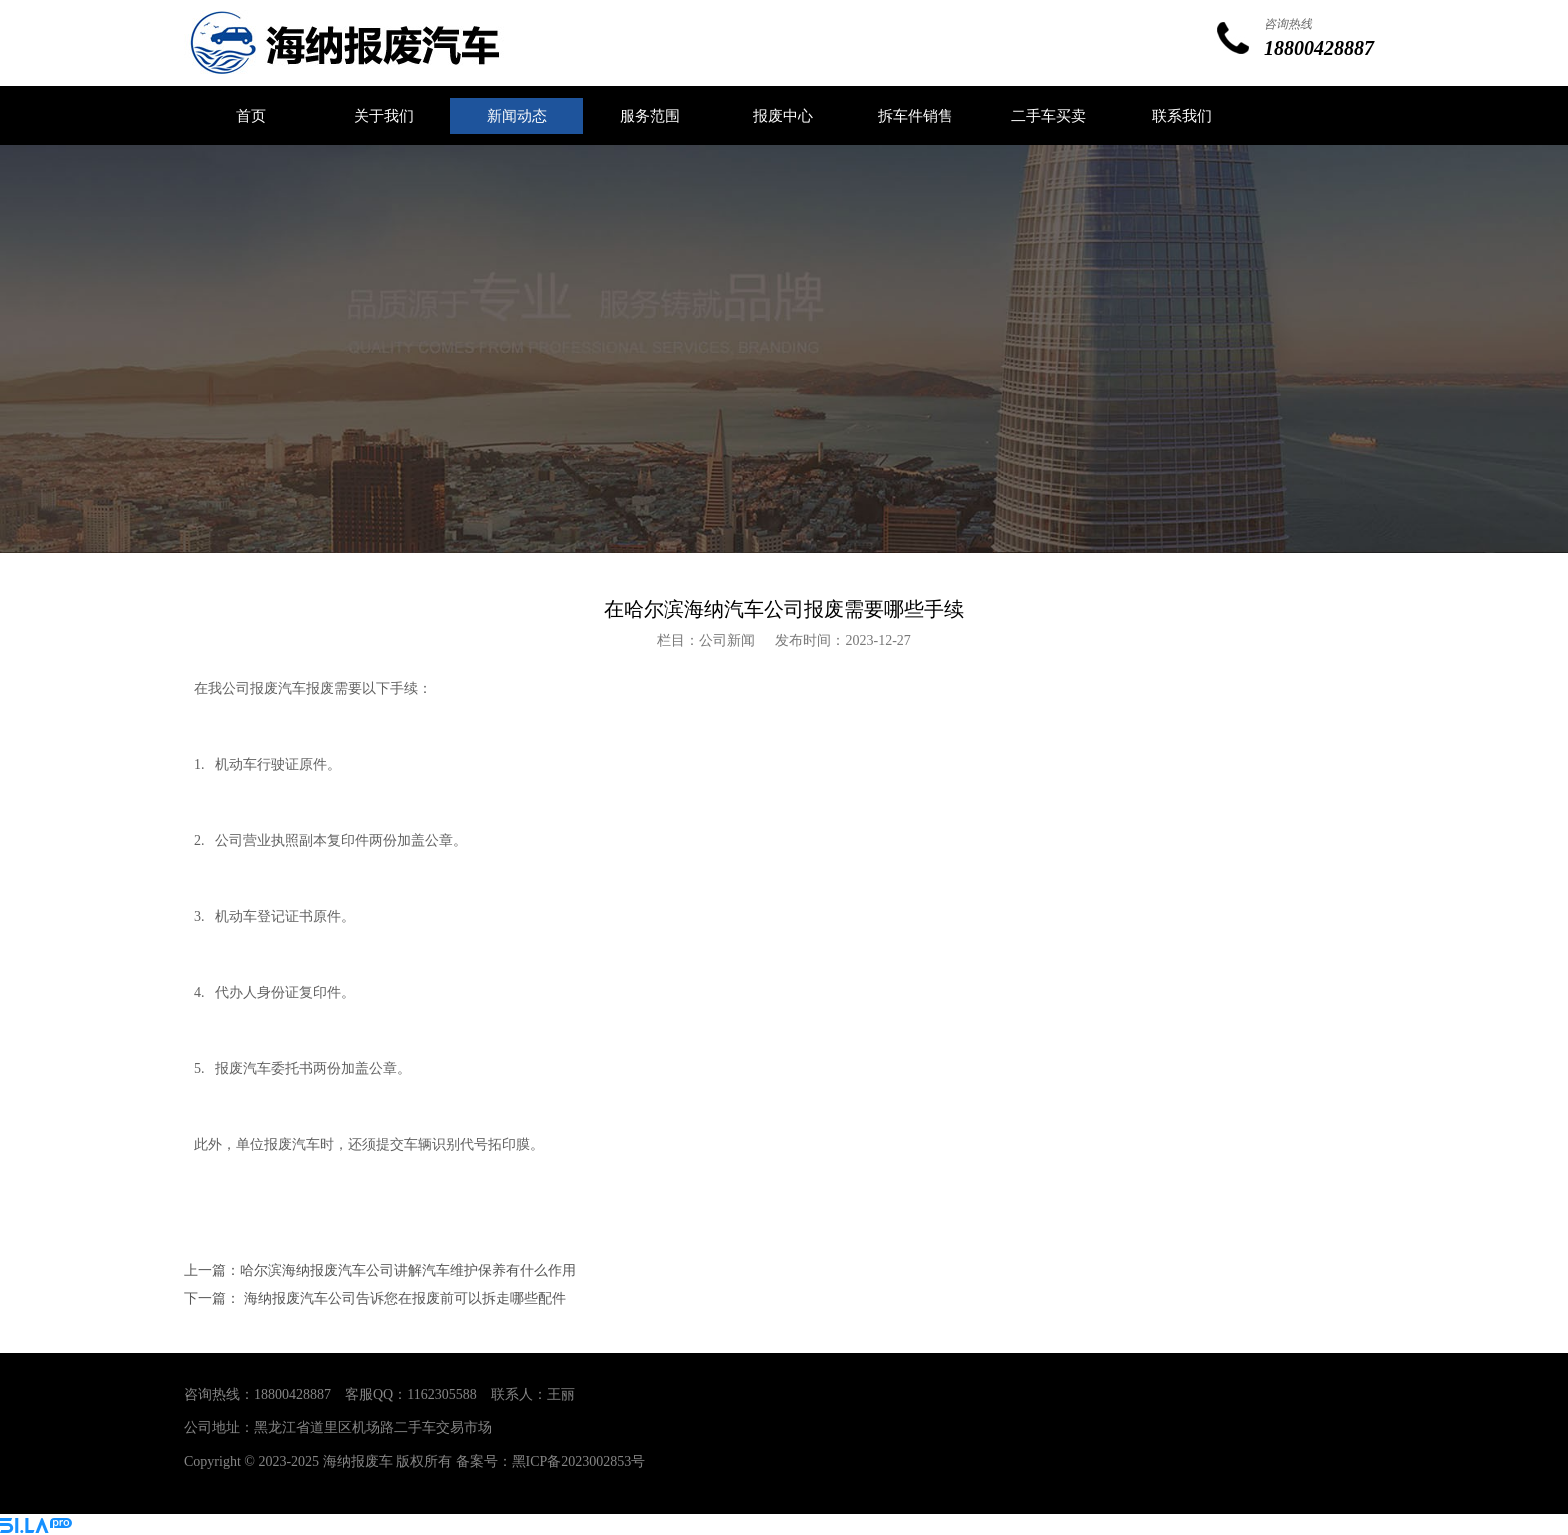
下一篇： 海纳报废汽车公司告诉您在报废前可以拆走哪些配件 (375, 1298)
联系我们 (1182, 116)
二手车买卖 (1048, 116)
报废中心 (783, 116)
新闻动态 (517, 116)
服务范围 (650, 116)
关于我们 (384, 116)
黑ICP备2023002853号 (579, 1461)
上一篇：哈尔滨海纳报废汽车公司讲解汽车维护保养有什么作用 (380, 1270)
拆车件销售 (915, 116)
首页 (251, 116)
